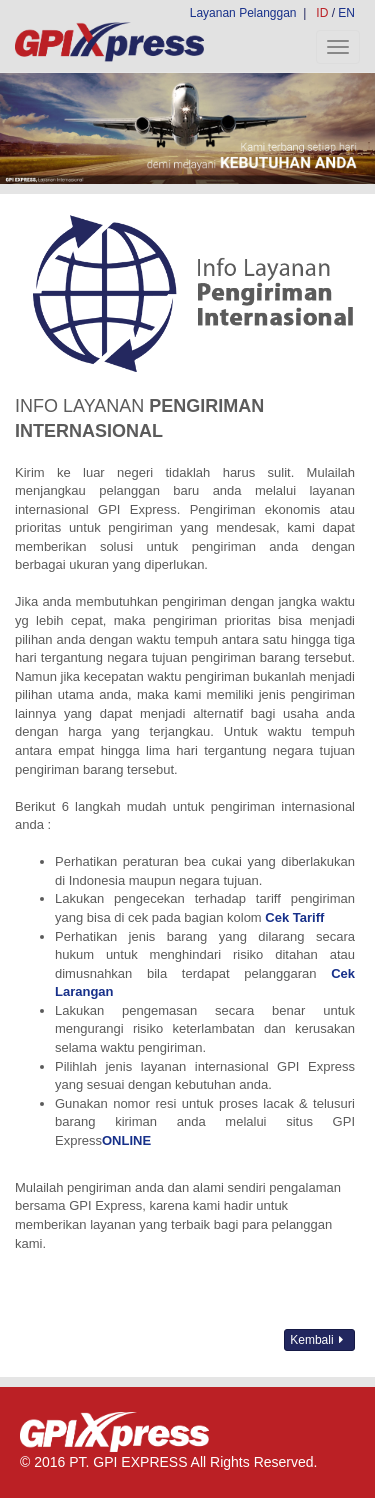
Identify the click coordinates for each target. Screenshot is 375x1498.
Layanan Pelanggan (243, 13)
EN (346, 13)
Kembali (319, 1340)
